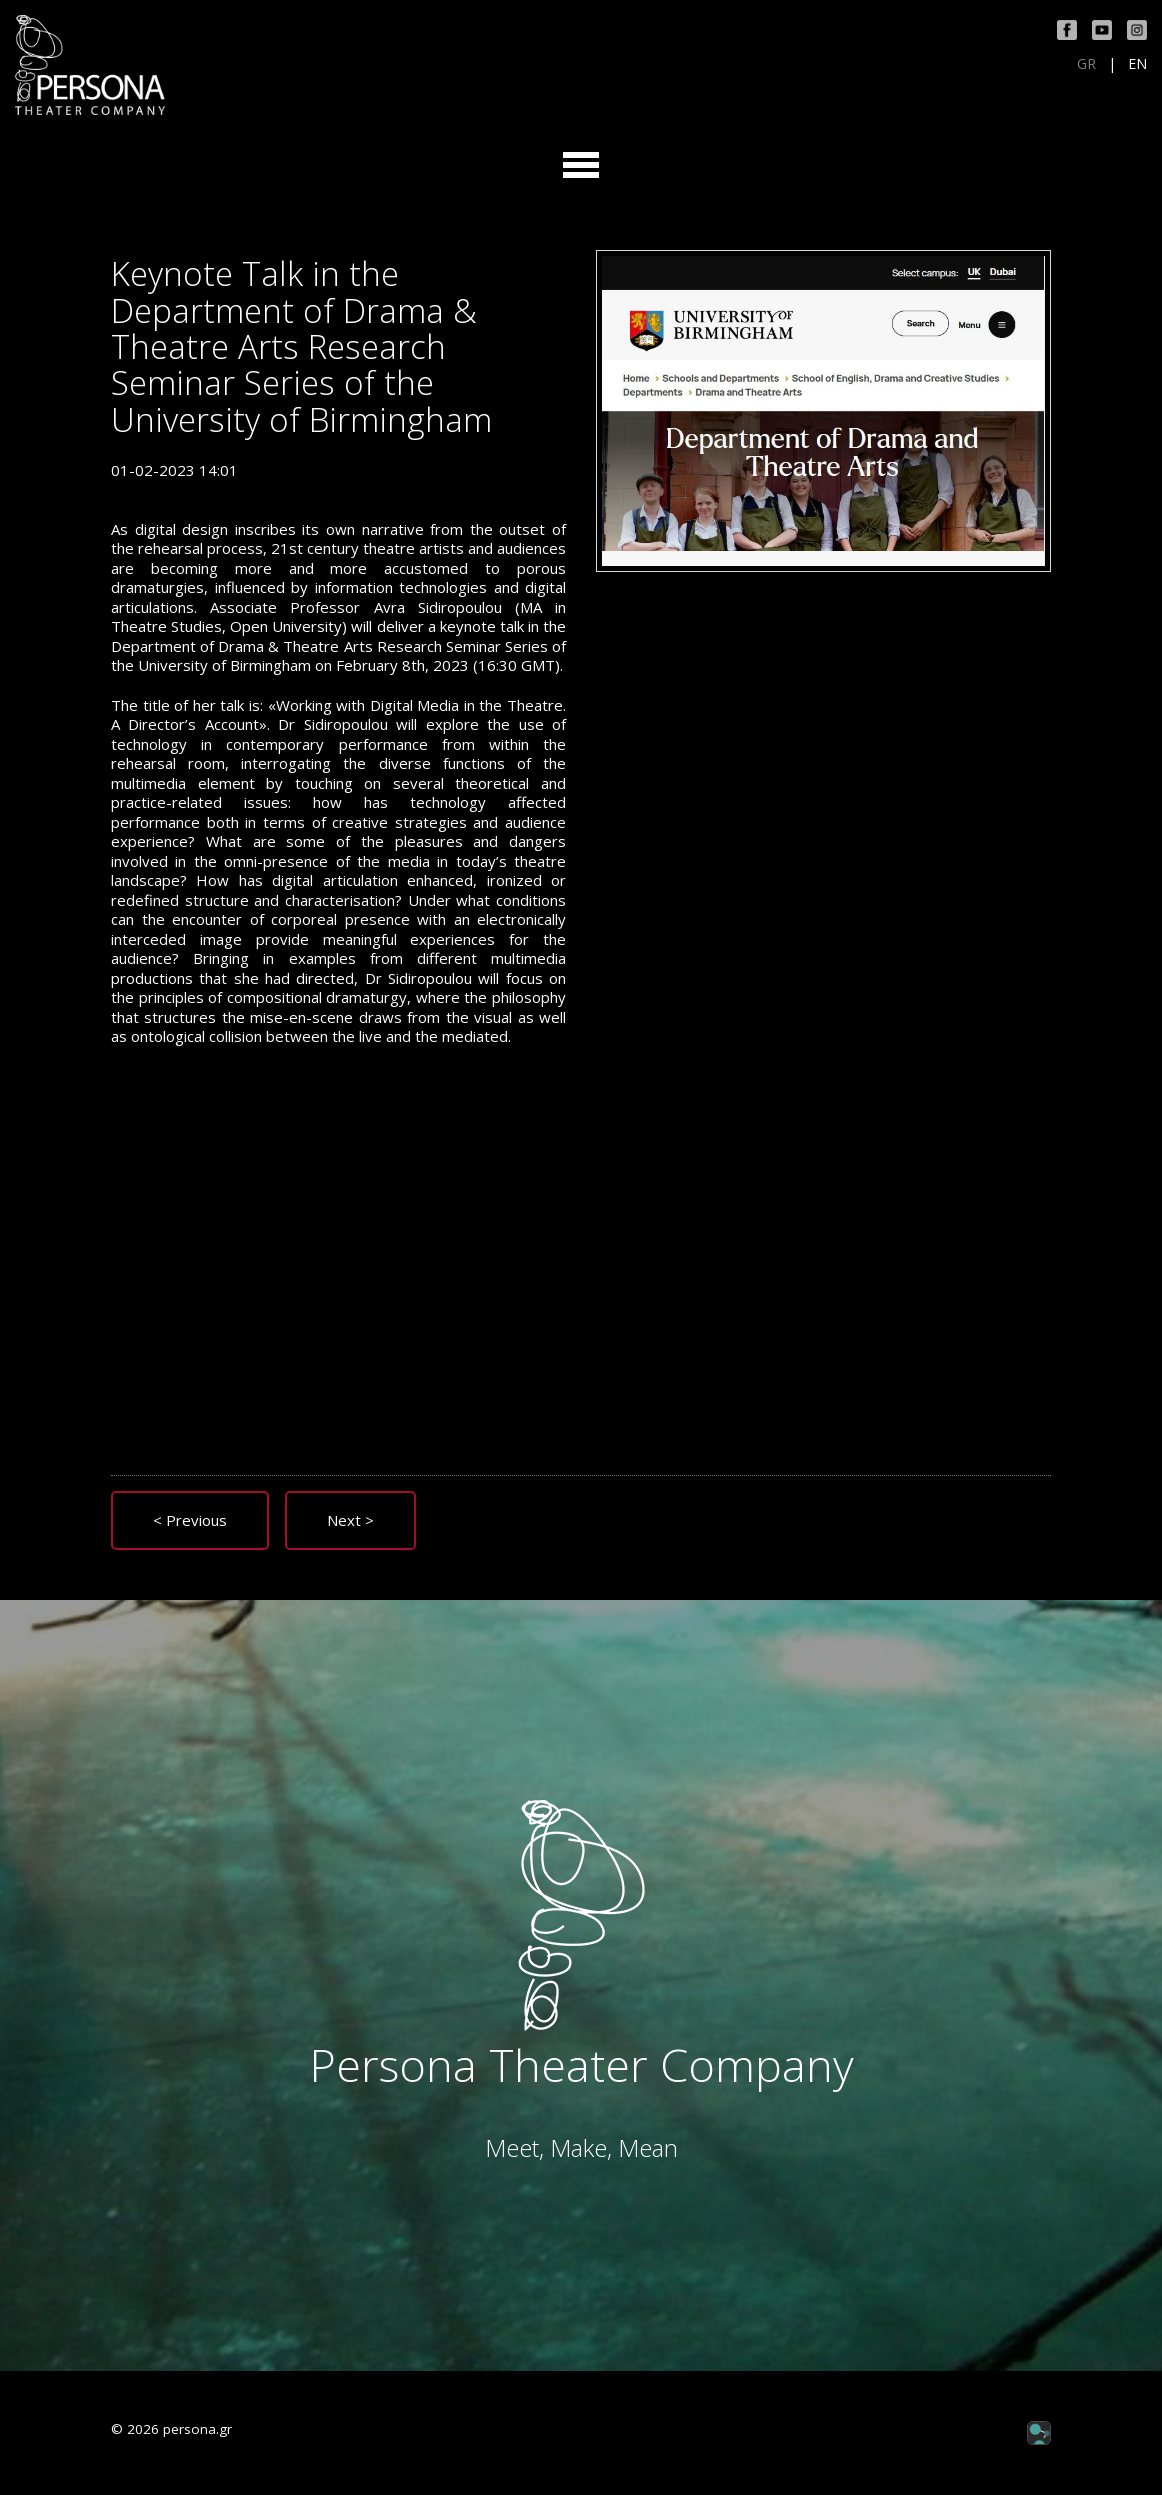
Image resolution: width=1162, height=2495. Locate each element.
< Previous (190, 1520)
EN (1137, 64)
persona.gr (197, 2429)
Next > (350, 1520)
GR (1086, 64)
